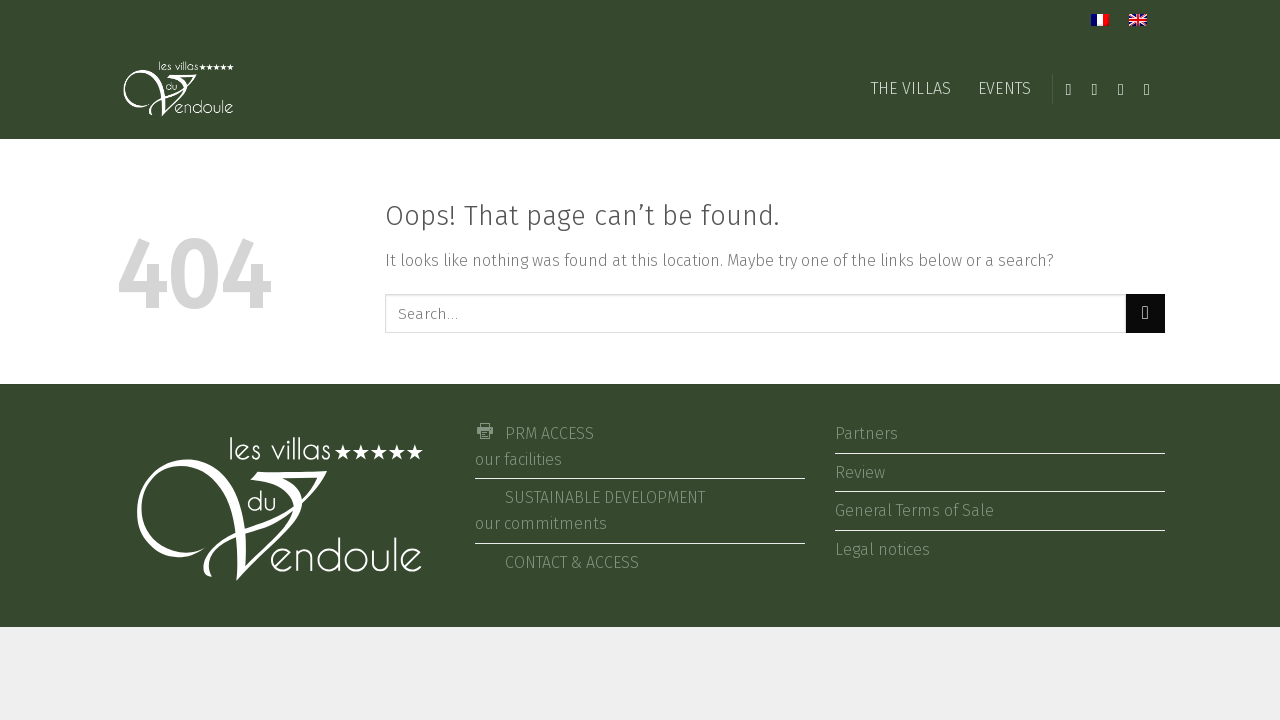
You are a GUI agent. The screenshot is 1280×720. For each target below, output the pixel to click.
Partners (866, 433)
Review (860, 472)
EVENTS (1005, 88)
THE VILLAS (911, 88)
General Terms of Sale (914, 510)
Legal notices (882, 549)
